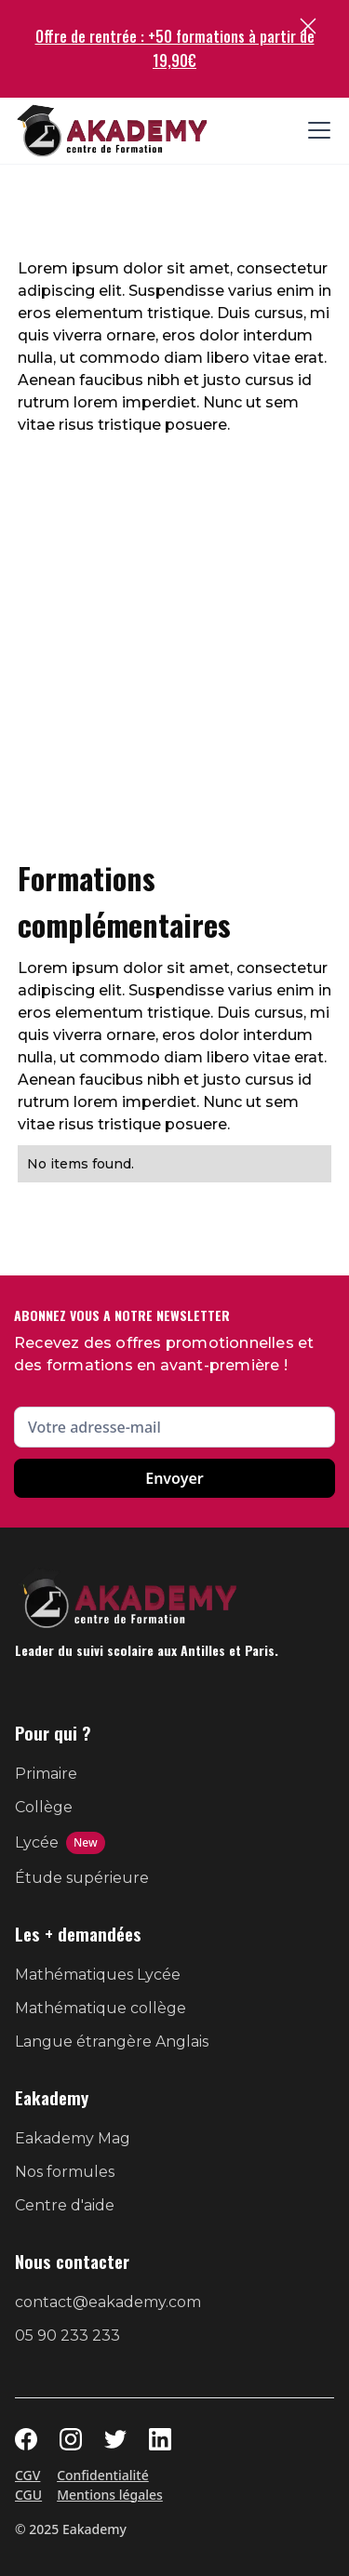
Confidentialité (103, 2475)
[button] (315, 130)
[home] (111, 130)
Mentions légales (110, 2494)
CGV (27, 2475)
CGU (28, 2494)
